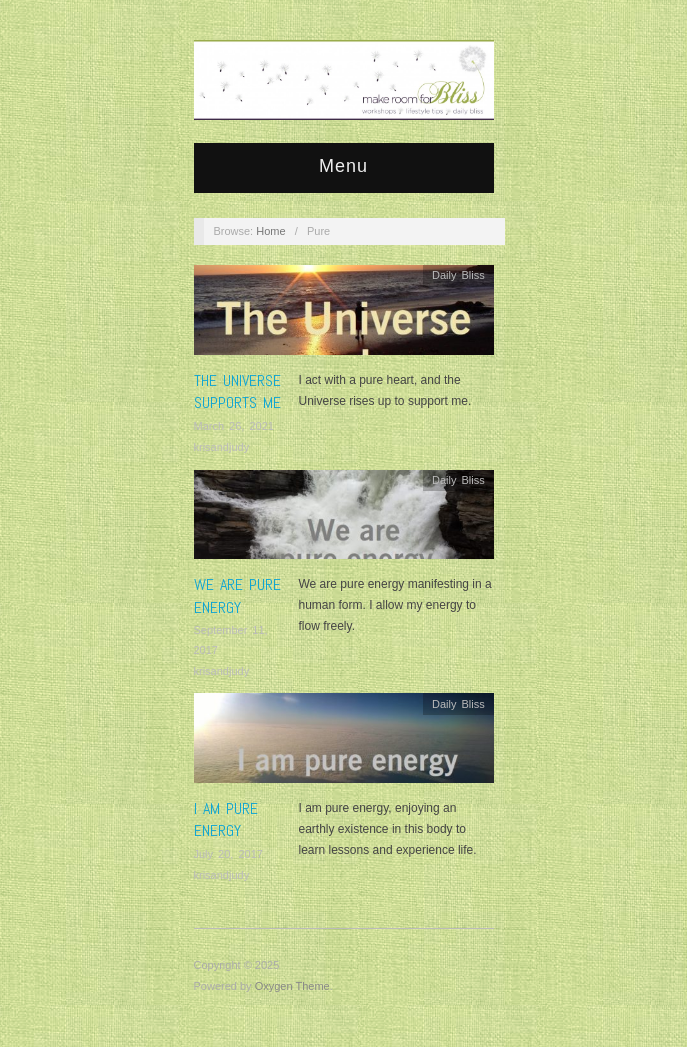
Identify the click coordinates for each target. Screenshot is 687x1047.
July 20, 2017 (228, 854)
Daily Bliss (458, 275)
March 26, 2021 (234, 426)
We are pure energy (237, 595)
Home (270, 231)
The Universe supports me (237, 391)
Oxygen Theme (292, 986)
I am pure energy (226, 819)
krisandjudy (222, 447)
